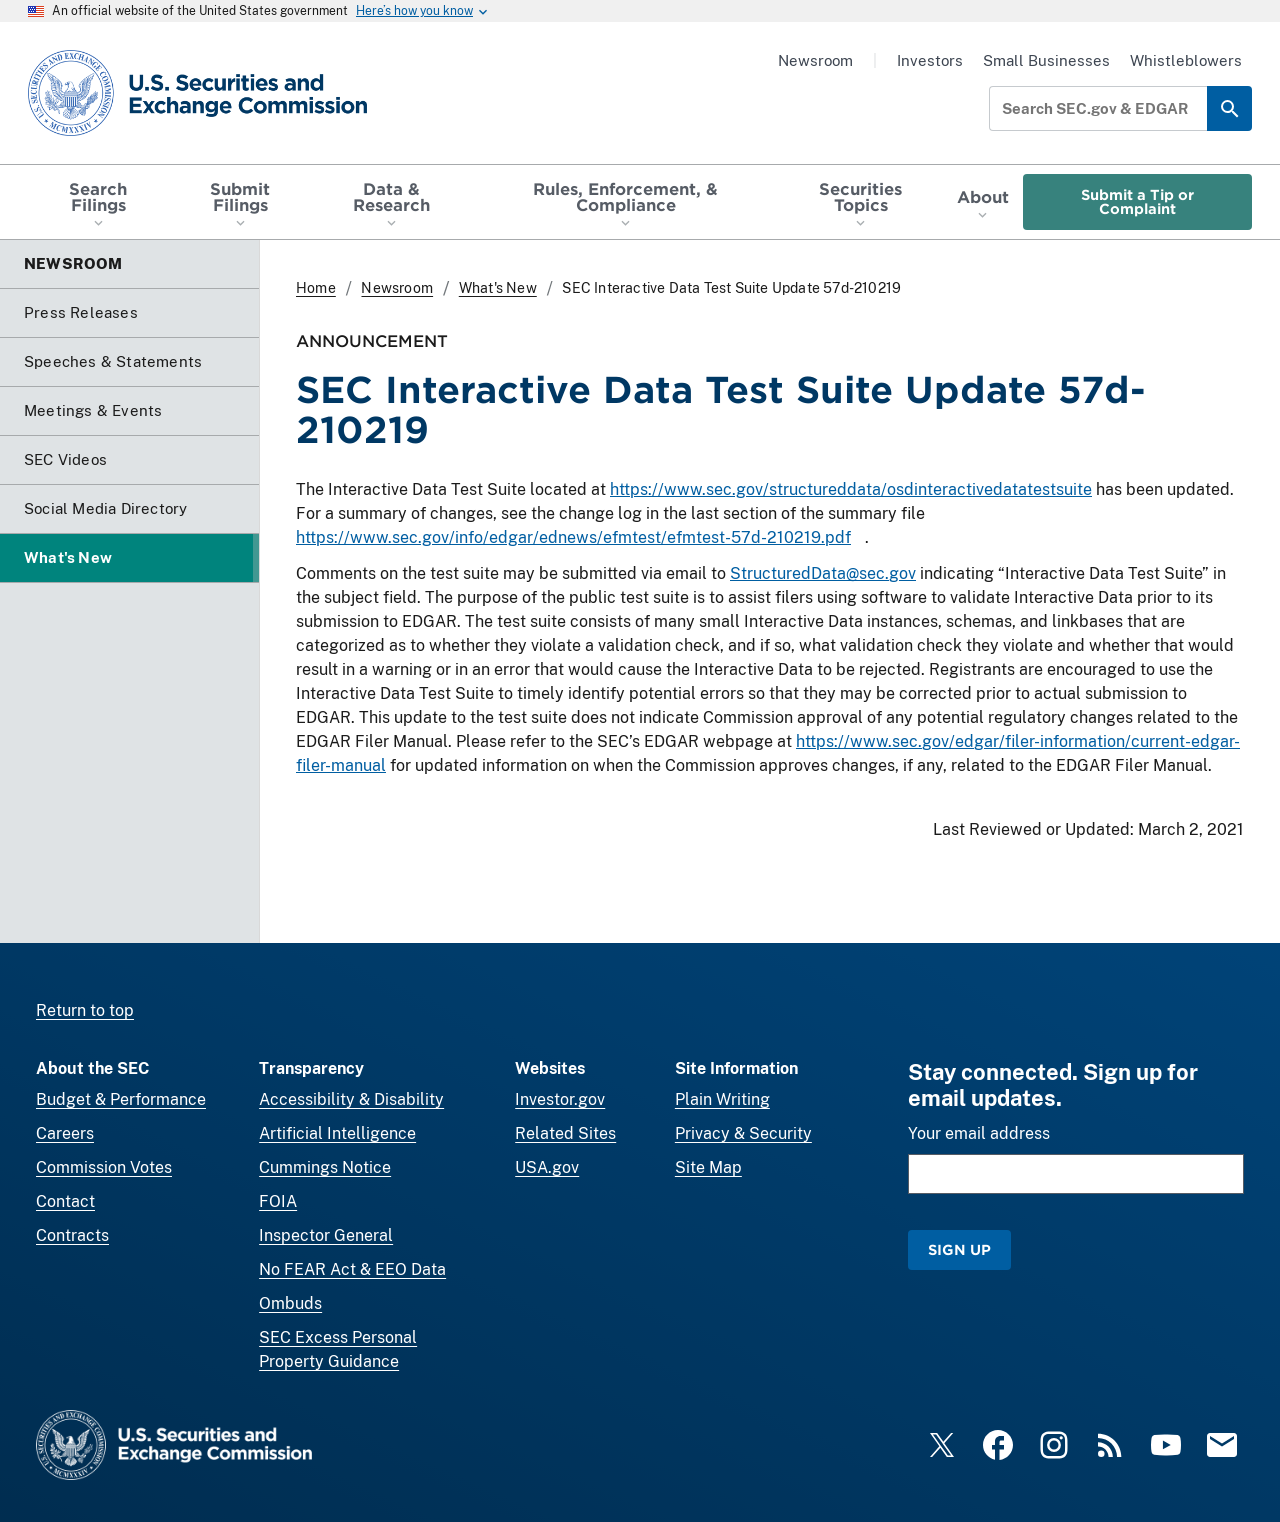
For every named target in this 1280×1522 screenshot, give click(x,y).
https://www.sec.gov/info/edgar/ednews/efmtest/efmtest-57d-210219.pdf (573, 537)
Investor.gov (560, 1099)
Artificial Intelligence (337, 1133)
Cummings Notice (325, 1167)
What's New (498, 288)
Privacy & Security (743, 1133)
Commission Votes (104, 1167)
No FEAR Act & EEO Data (352, 1269)
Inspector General (326, 1235)
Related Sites (565, 1133)
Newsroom (815, 60)
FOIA (278, 1201)
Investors (930, 60)
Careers (65, 1133)
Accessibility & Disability (351, 1099)
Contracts (72, 1235)
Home (316, 288)
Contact (65, 1201)
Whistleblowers (1186, 60)
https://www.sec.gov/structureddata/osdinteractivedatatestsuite (851, 489)
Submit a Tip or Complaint (1137, 201)
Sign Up (959, 1249)
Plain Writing (722, 1099)
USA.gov (547, 1167)
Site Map (708, 1167)
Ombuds (290, 1303)
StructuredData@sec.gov (823, 574)
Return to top (85, 1010)
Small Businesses (1046, 60)
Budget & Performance (121, 1099)
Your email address (979, 1133)
